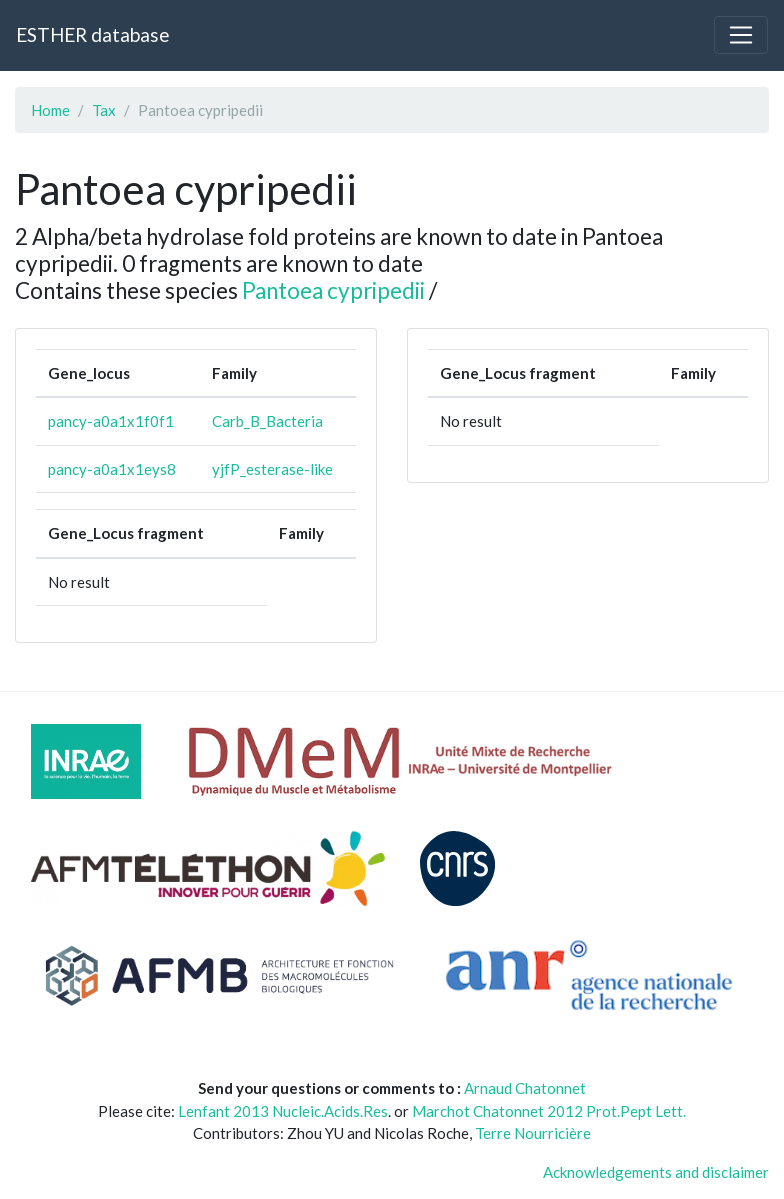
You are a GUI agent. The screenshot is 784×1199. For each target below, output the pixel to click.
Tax (104, 110)
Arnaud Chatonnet (525, 1088)
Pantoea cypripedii (333, 290)
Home (50, 110)
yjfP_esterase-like (272, 469)
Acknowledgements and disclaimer (656, 1172)
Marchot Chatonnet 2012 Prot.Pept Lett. (549, 1111)
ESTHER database (92, 34)
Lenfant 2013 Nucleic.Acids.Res (283, 1111)
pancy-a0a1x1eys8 (112, 469)
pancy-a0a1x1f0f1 (111, 421)
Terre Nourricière (533, 1133)
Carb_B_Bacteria (267, 421)
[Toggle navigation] (741, 35)
